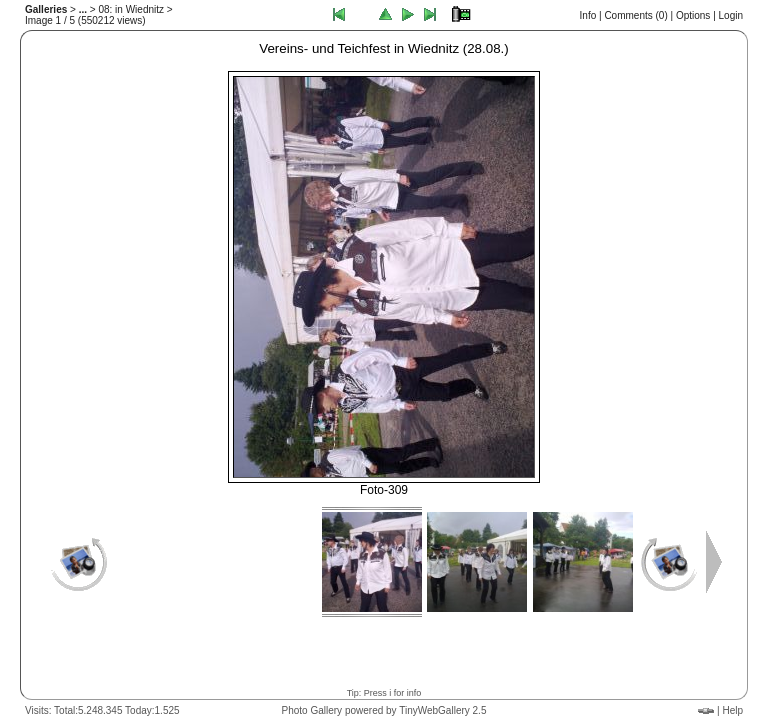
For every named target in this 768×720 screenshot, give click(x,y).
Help (732, 710)
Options (693, 15)
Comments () (635, 15)
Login (731, 15)
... (83, 9)
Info (588, 15)
